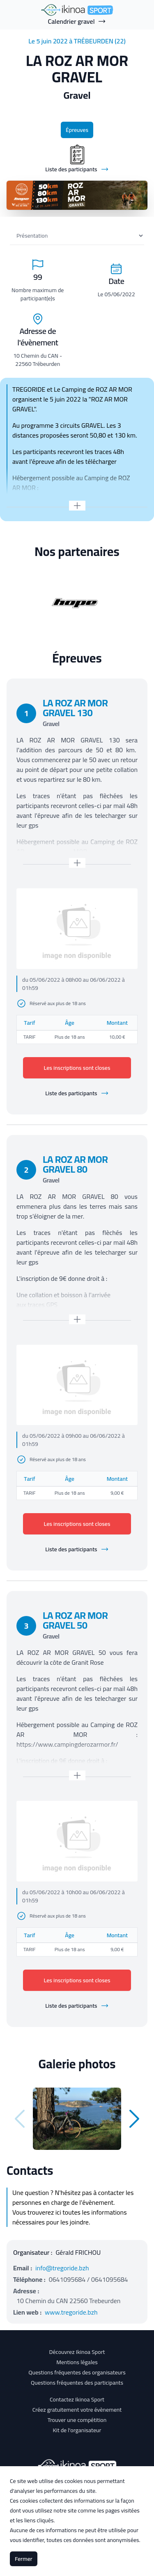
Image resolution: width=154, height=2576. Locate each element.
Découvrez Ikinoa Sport (77, 2352)
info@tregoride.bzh (62, 2268)
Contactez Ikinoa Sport (77, 2399)
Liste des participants (76, 1093)
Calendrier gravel (77, 21)
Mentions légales (77, 2362)
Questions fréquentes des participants (77, 2382)
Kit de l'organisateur (77, 2430)
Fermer (23, 2558)
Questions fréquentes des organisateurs (77, 2372)
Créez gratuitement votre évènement (77, 2409)
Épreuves (77, 130)
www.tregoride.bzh (71, 2312)
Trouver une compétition (77, 2420)
